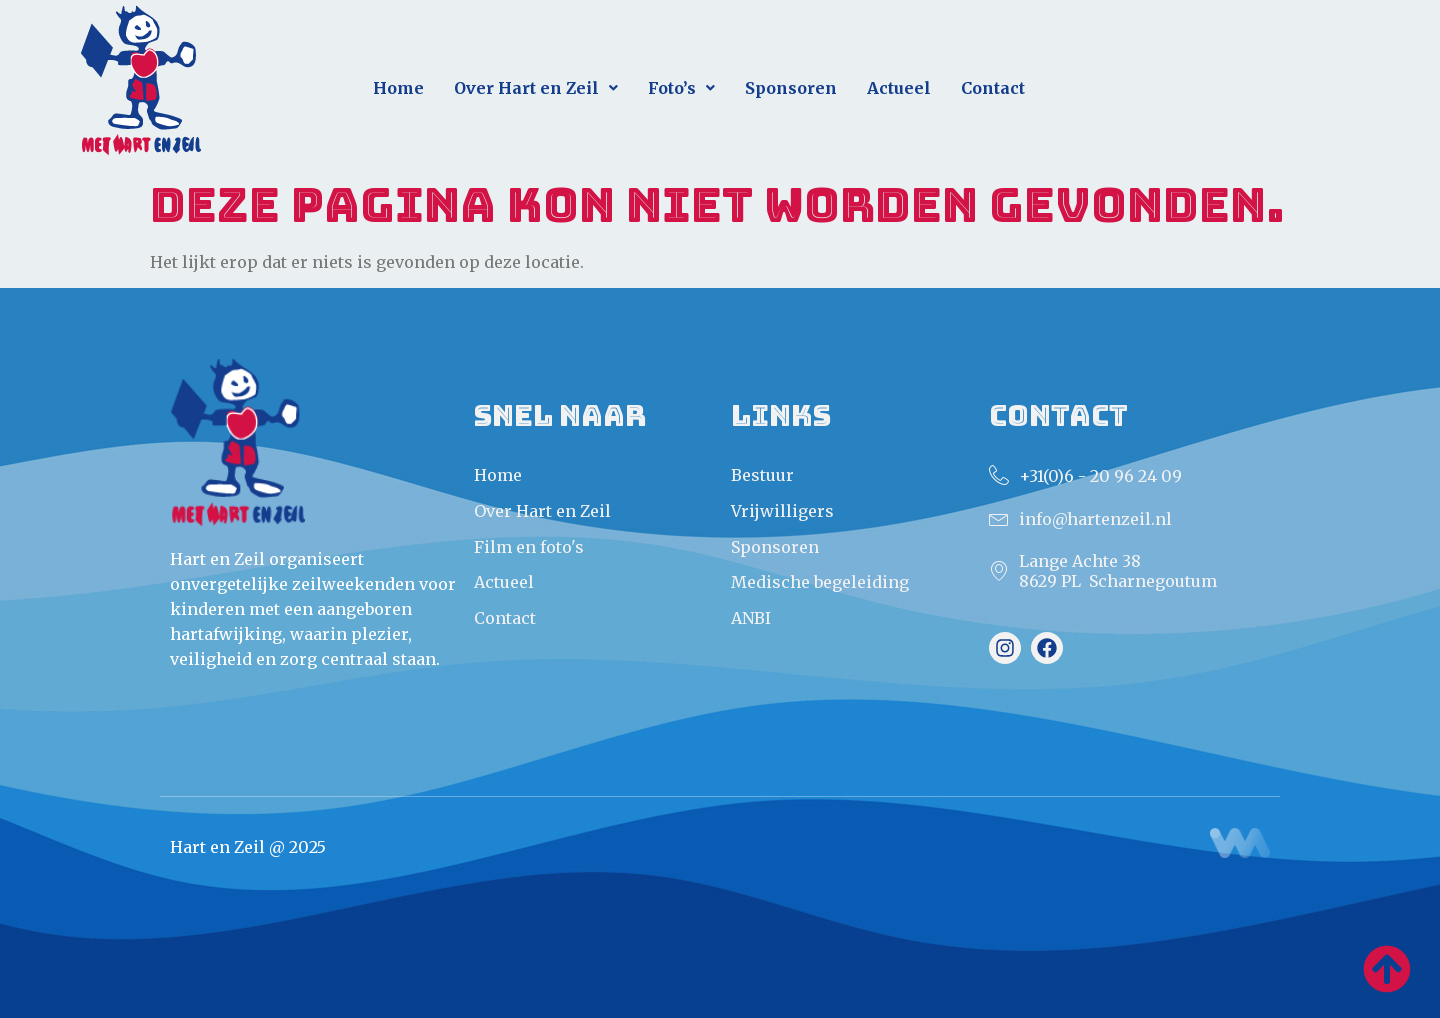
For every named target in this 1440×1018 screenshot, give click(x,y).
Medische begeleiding (820, 582)
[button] (536, 88)
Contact (993, 88)
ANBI (751, 618)
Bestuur (762, 475)
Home (398, 88)
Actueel (899, 88)
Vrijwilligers (782, 511)
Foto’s (681, 88)
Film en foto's (529, 547)
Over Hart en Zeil (536, 88)
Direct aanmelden (1239, 96)
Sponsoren (791, 88)
